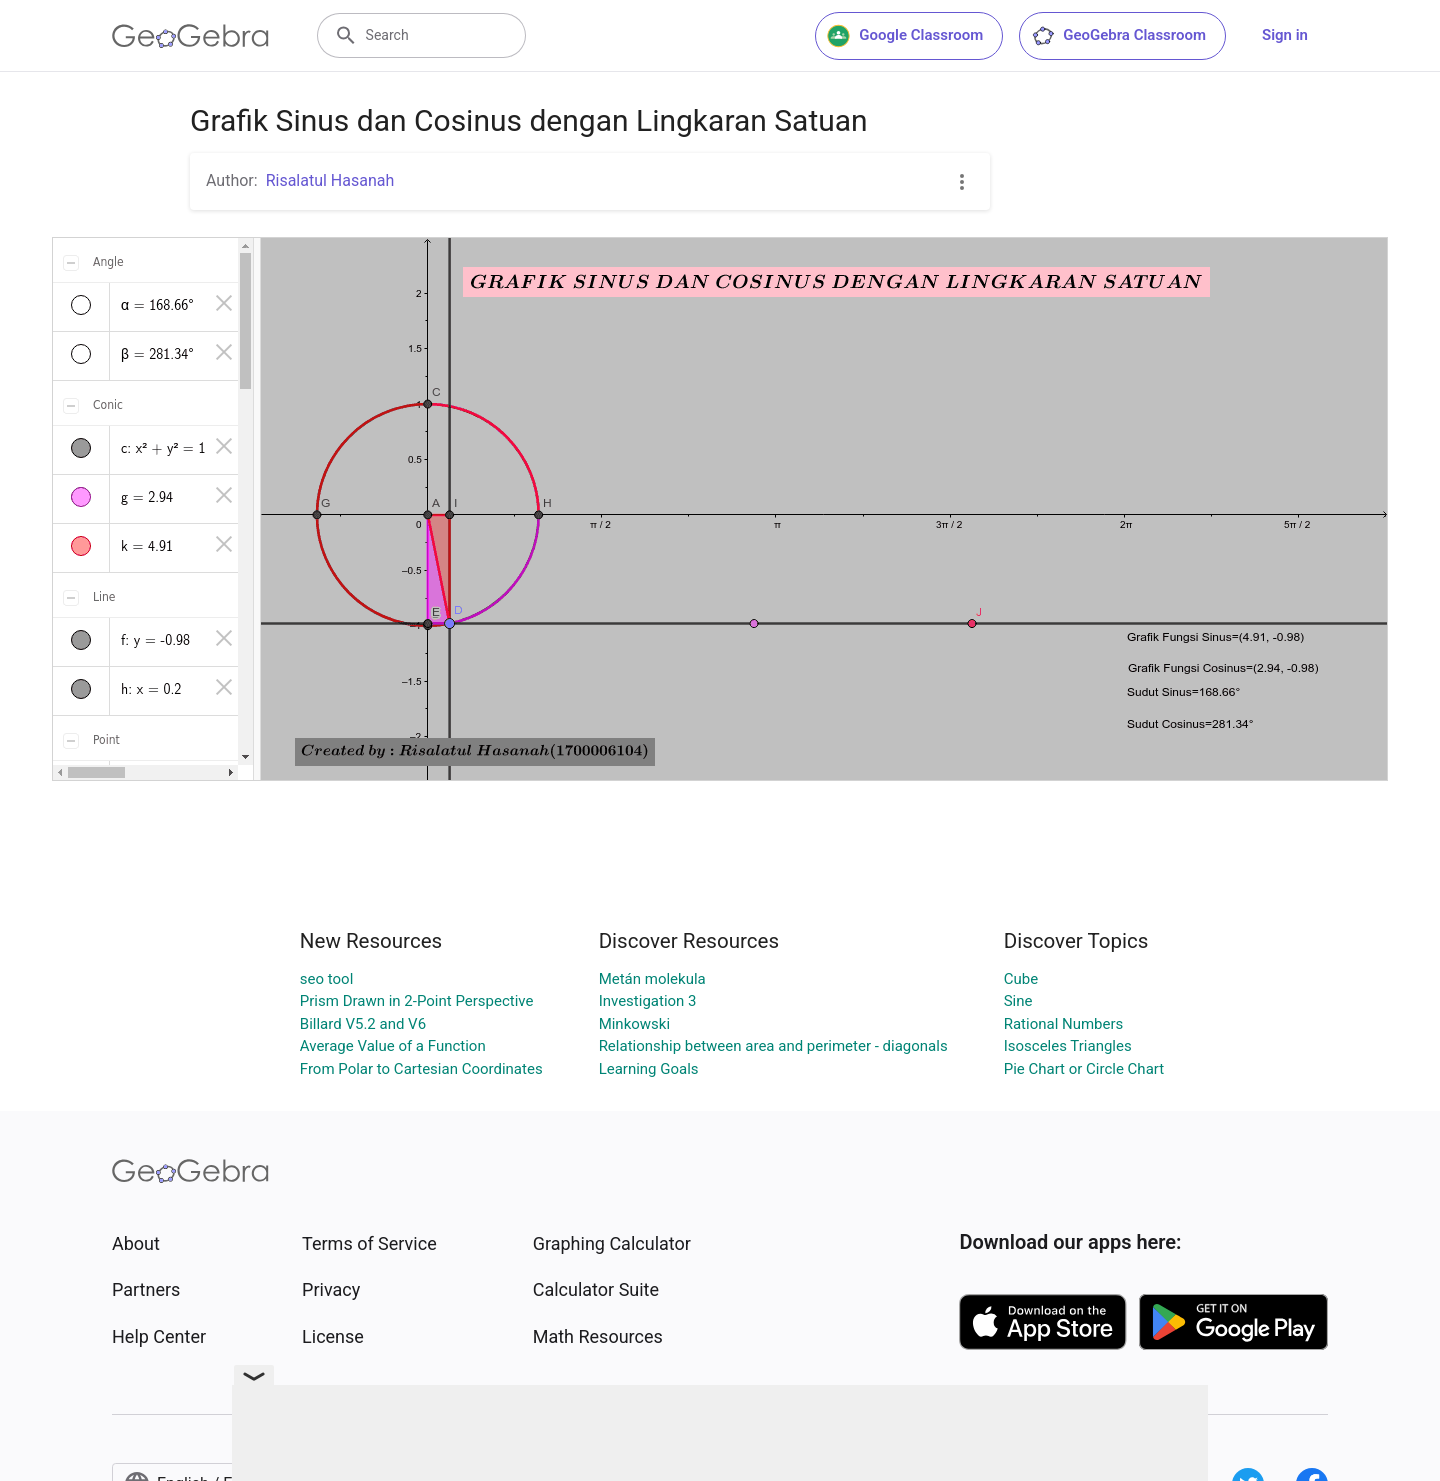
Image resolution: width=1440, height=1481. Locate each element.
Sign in (1285, 35)
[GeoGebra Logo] (190, 36)
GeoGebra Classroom (1118, 36)
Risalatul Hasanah (330, 180)
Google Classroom (905, 36)
